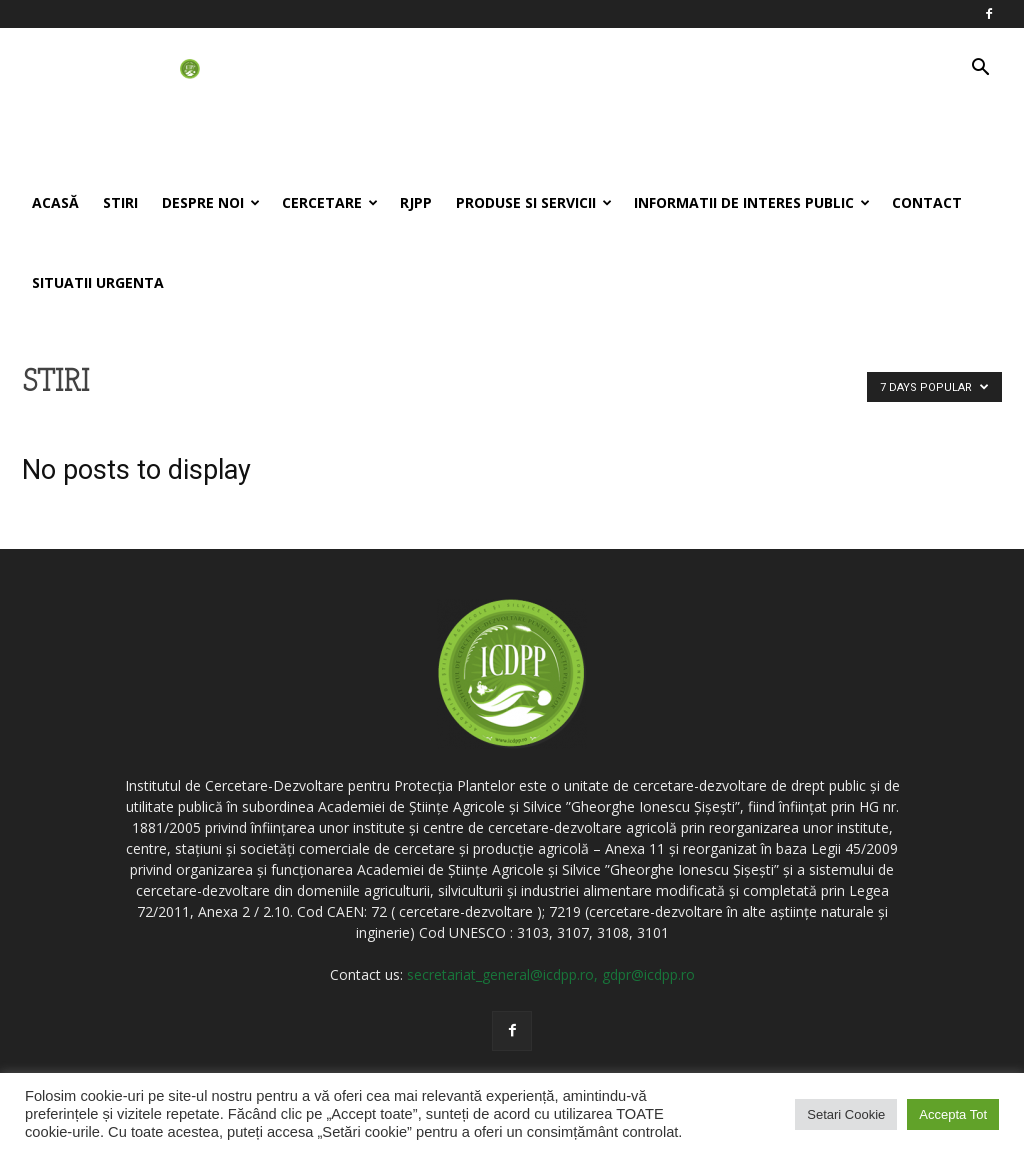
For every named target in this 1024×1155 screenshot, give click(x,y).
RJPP (416, 202)
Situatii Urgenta (98, 282)
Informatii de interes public (752, 202)
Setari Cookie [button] (846, 1114)
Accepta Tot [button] (953, 1114)
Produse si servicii (534, 202)
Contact (927, 202)
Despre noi (211, 202)
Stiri (120, 202)
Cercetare (330, 202)
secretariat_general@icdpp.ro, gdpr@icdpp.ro (551, 974)
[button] (980, 69)
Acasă (55, 202)
